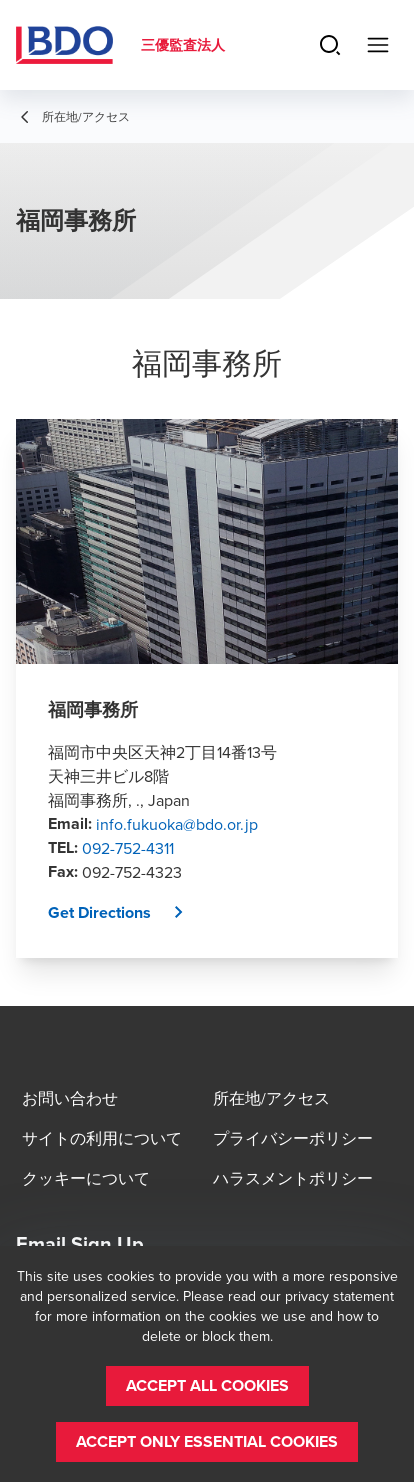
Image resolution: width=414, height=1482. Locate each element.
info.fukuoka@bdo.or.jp (177, 824)
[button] (123, 913)
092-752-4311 (128, 848)
